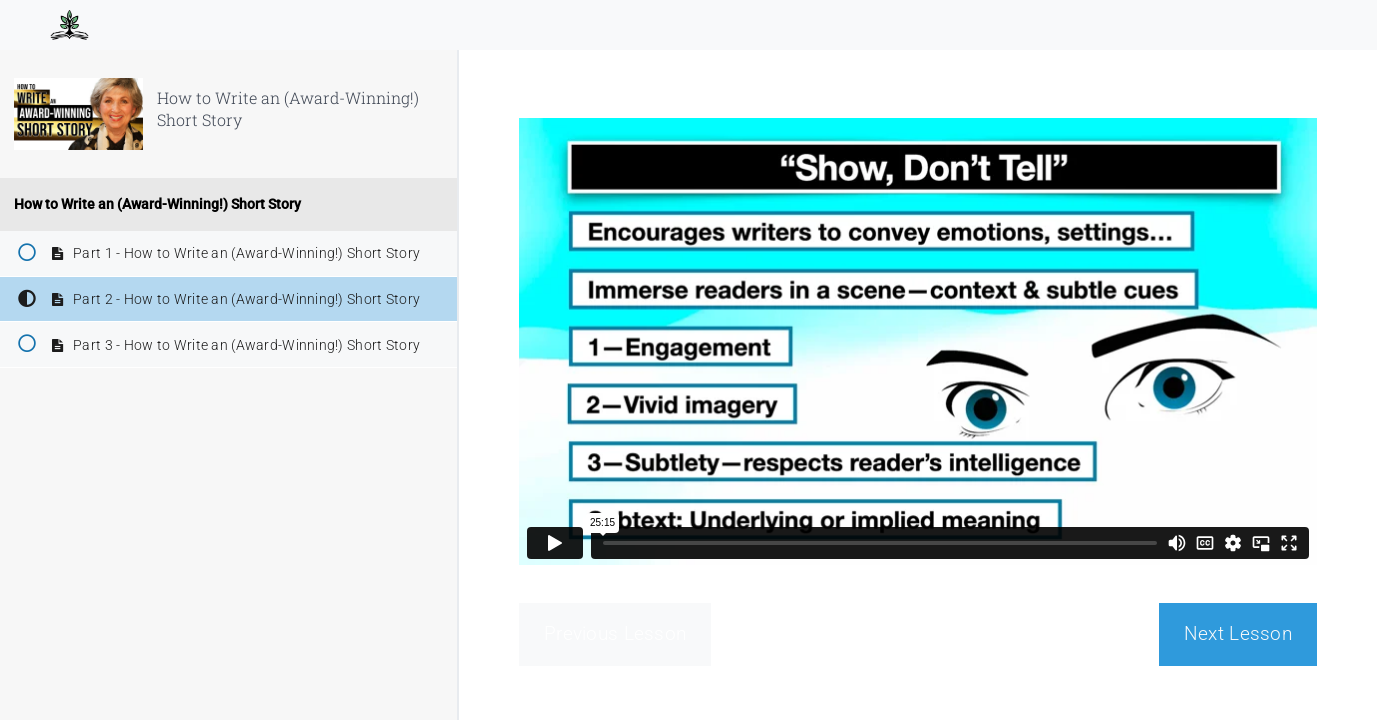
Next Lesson (1238, 633)
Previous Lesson (615, 633)
